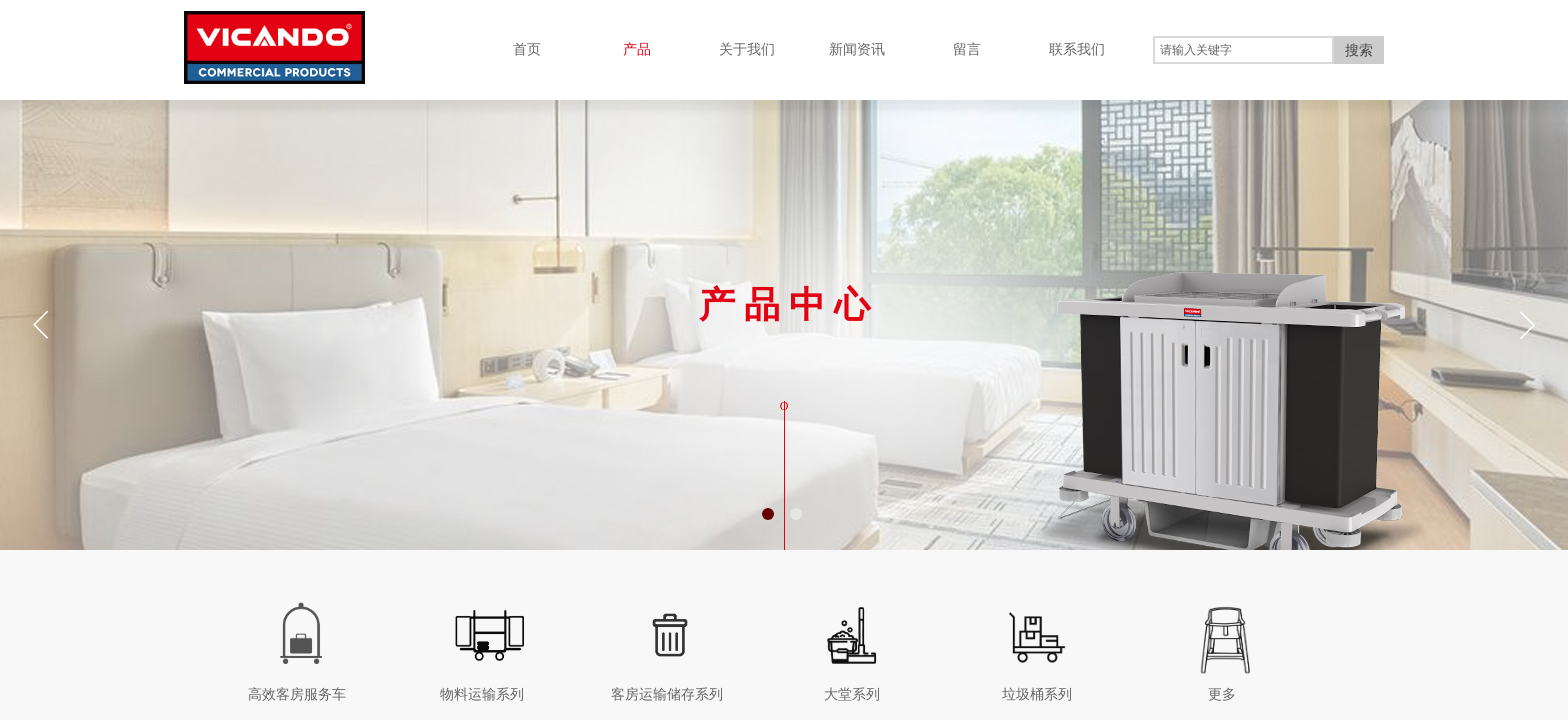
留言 (967, 49)
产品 (637, 49)
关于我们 (747, 49)
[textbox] (1243, 50)
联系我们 (1077, 49)
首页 (527, 49)
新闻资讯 (857, 49)
